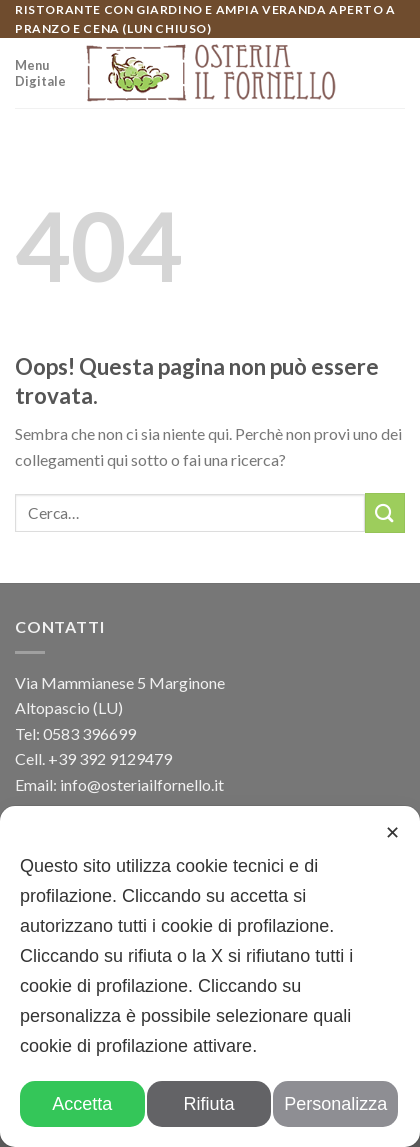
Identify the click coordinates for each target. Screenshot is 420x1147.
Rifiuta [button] (208, 1104)
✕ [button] (392, 833)
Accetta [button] (82, 1104)
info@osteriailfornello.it (142, 784)
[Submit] (385, 512)
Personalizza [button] (335, 1104)
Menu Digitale (40, 73)
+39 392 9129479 (110, 758)
